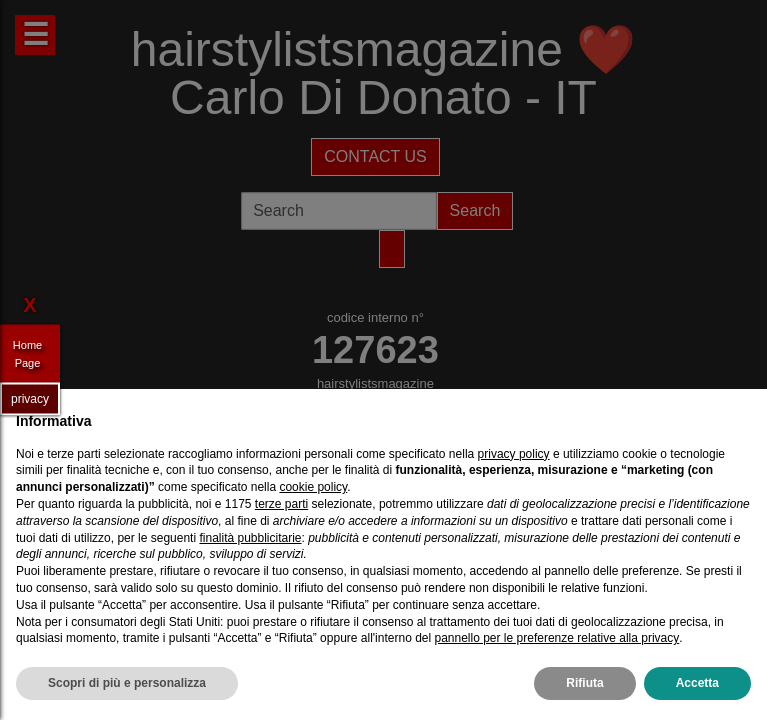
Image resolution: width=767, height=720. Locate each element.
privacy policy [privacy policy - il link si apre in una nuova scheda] (514, 454)
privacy (30, 398)
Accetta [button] (697, 683)
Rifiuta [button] (584, 683)
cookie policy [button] (313, 487)
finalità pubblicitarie (250, 538)
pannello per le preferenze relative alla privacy (556, 638)
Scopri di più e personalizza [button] (127, 683)
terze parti (281, 504)
